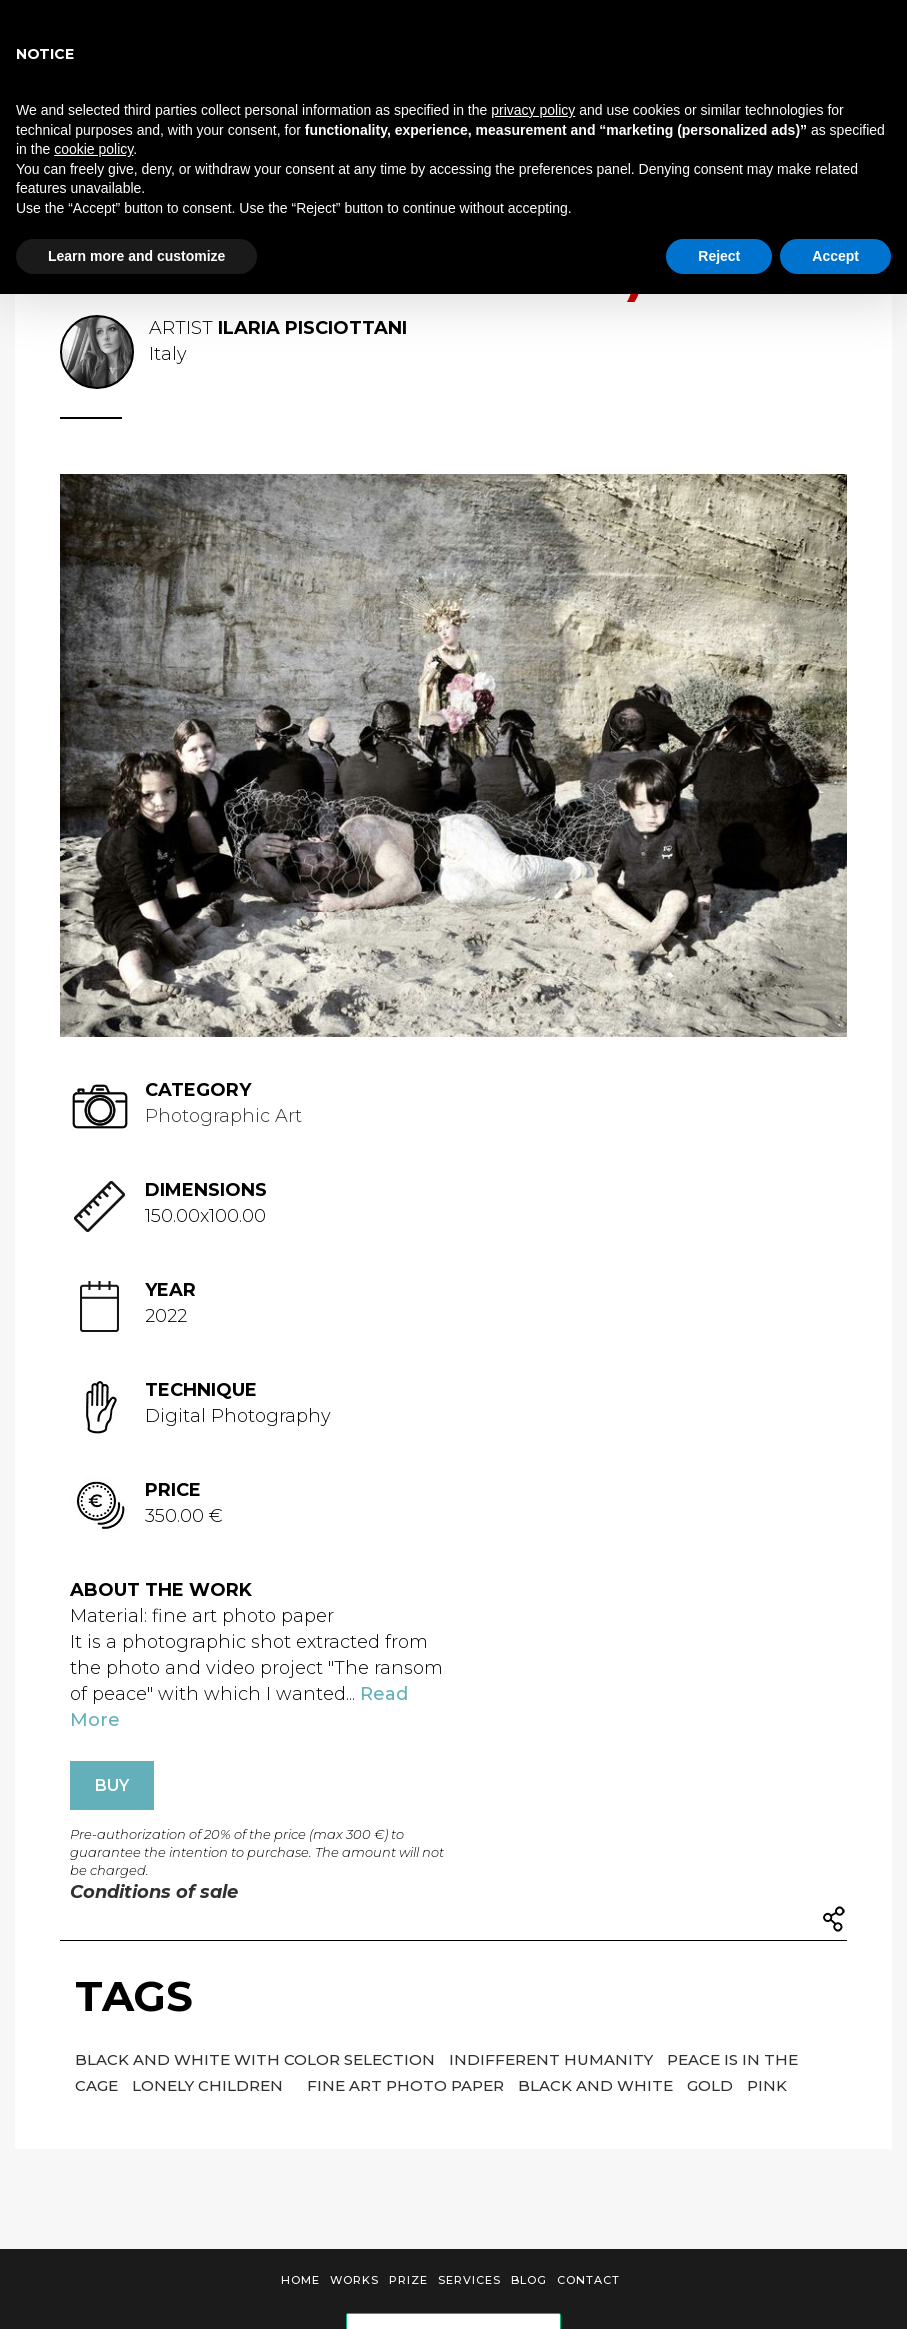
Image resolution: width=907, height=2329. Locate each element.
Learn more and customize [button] (136, 256)
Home (300, 2280)
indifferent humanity (553, 2059)
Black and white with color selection (257, 2059)
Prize (408, 2280)
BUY (112, 1785)
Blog (529, 2280)
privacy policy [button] (533, 110)
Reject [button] (719, 256)
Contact (588, 2280)
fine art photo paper (407, 2085)
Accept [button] (835, 256)
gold (712, 2085)
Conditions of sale (154, 1892)
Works (354, 2280)
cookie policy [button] (93, 149)
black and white (597, 2085)
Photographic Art (223, 1116)
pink (767, 2085)
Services (469, 2280)
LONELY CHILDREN (209, 2085)
